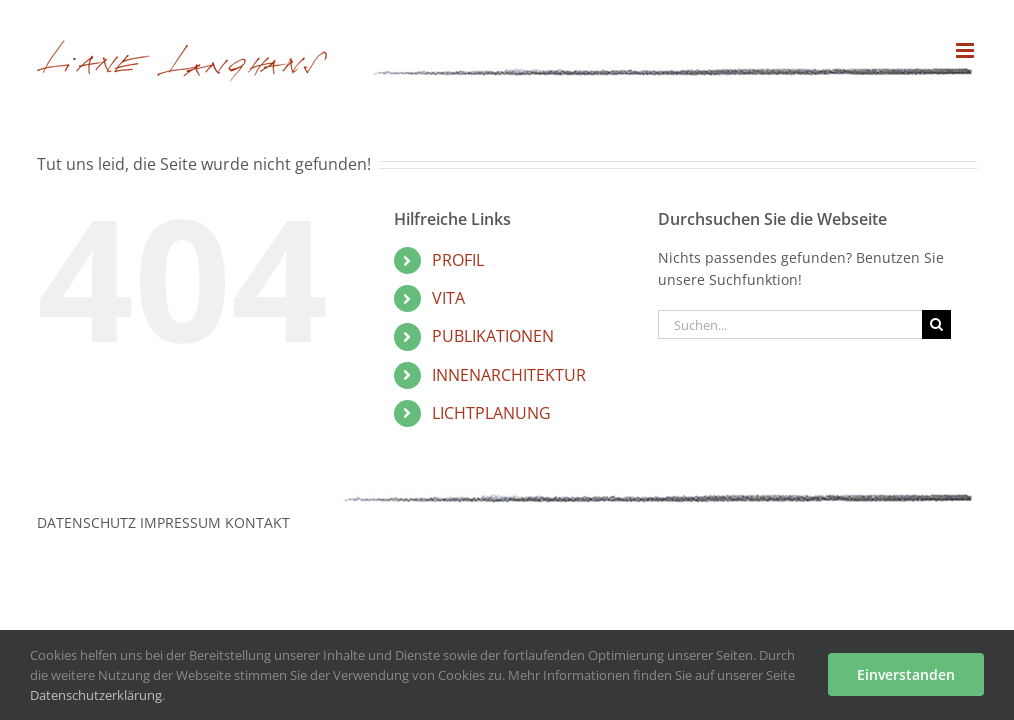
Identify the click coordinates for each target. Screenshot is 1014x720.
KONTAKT (257, 522)
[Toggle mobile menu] (966, 50)
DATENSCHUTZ (86, 522)
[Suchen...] (790, 324)
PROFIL (458, 260)
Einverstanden (906, 674)
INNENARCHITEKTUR (509, 375)
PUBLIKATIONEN (493, 336)
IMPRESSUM (180, 522)
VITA (448, 298)
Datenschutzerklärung (96, 695)
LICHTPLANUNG (491, 413)
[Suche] (936, 324)
